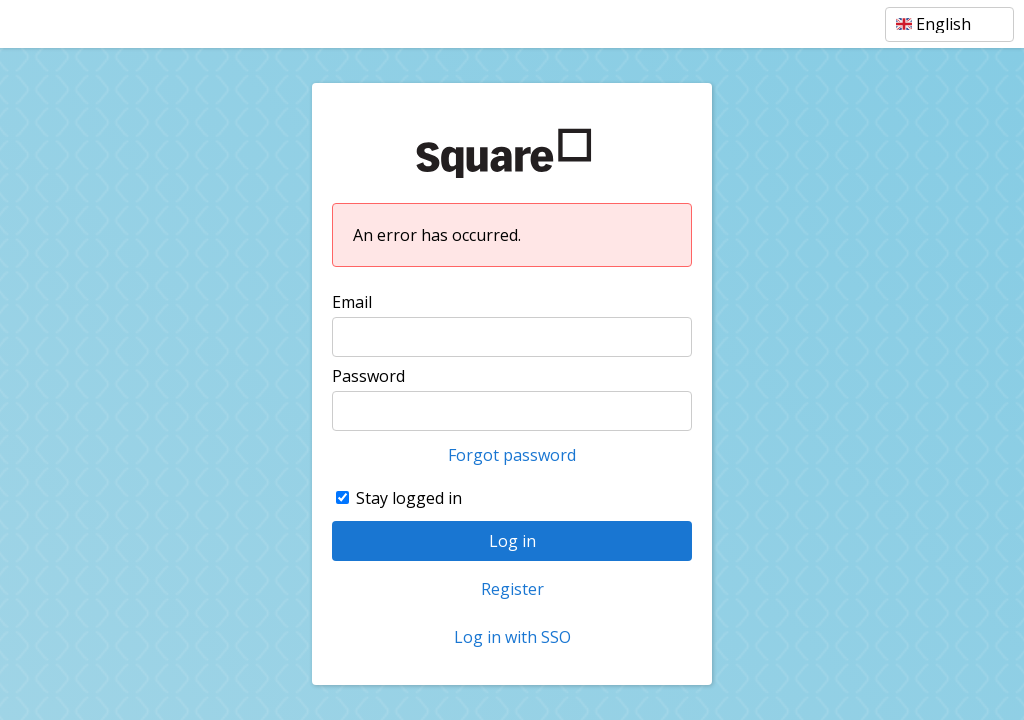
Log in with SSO (512, 637)
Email (352, 302)
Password (368, 376)
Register (512, 589)
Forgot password (512, 455)
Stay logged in (409, 498)
